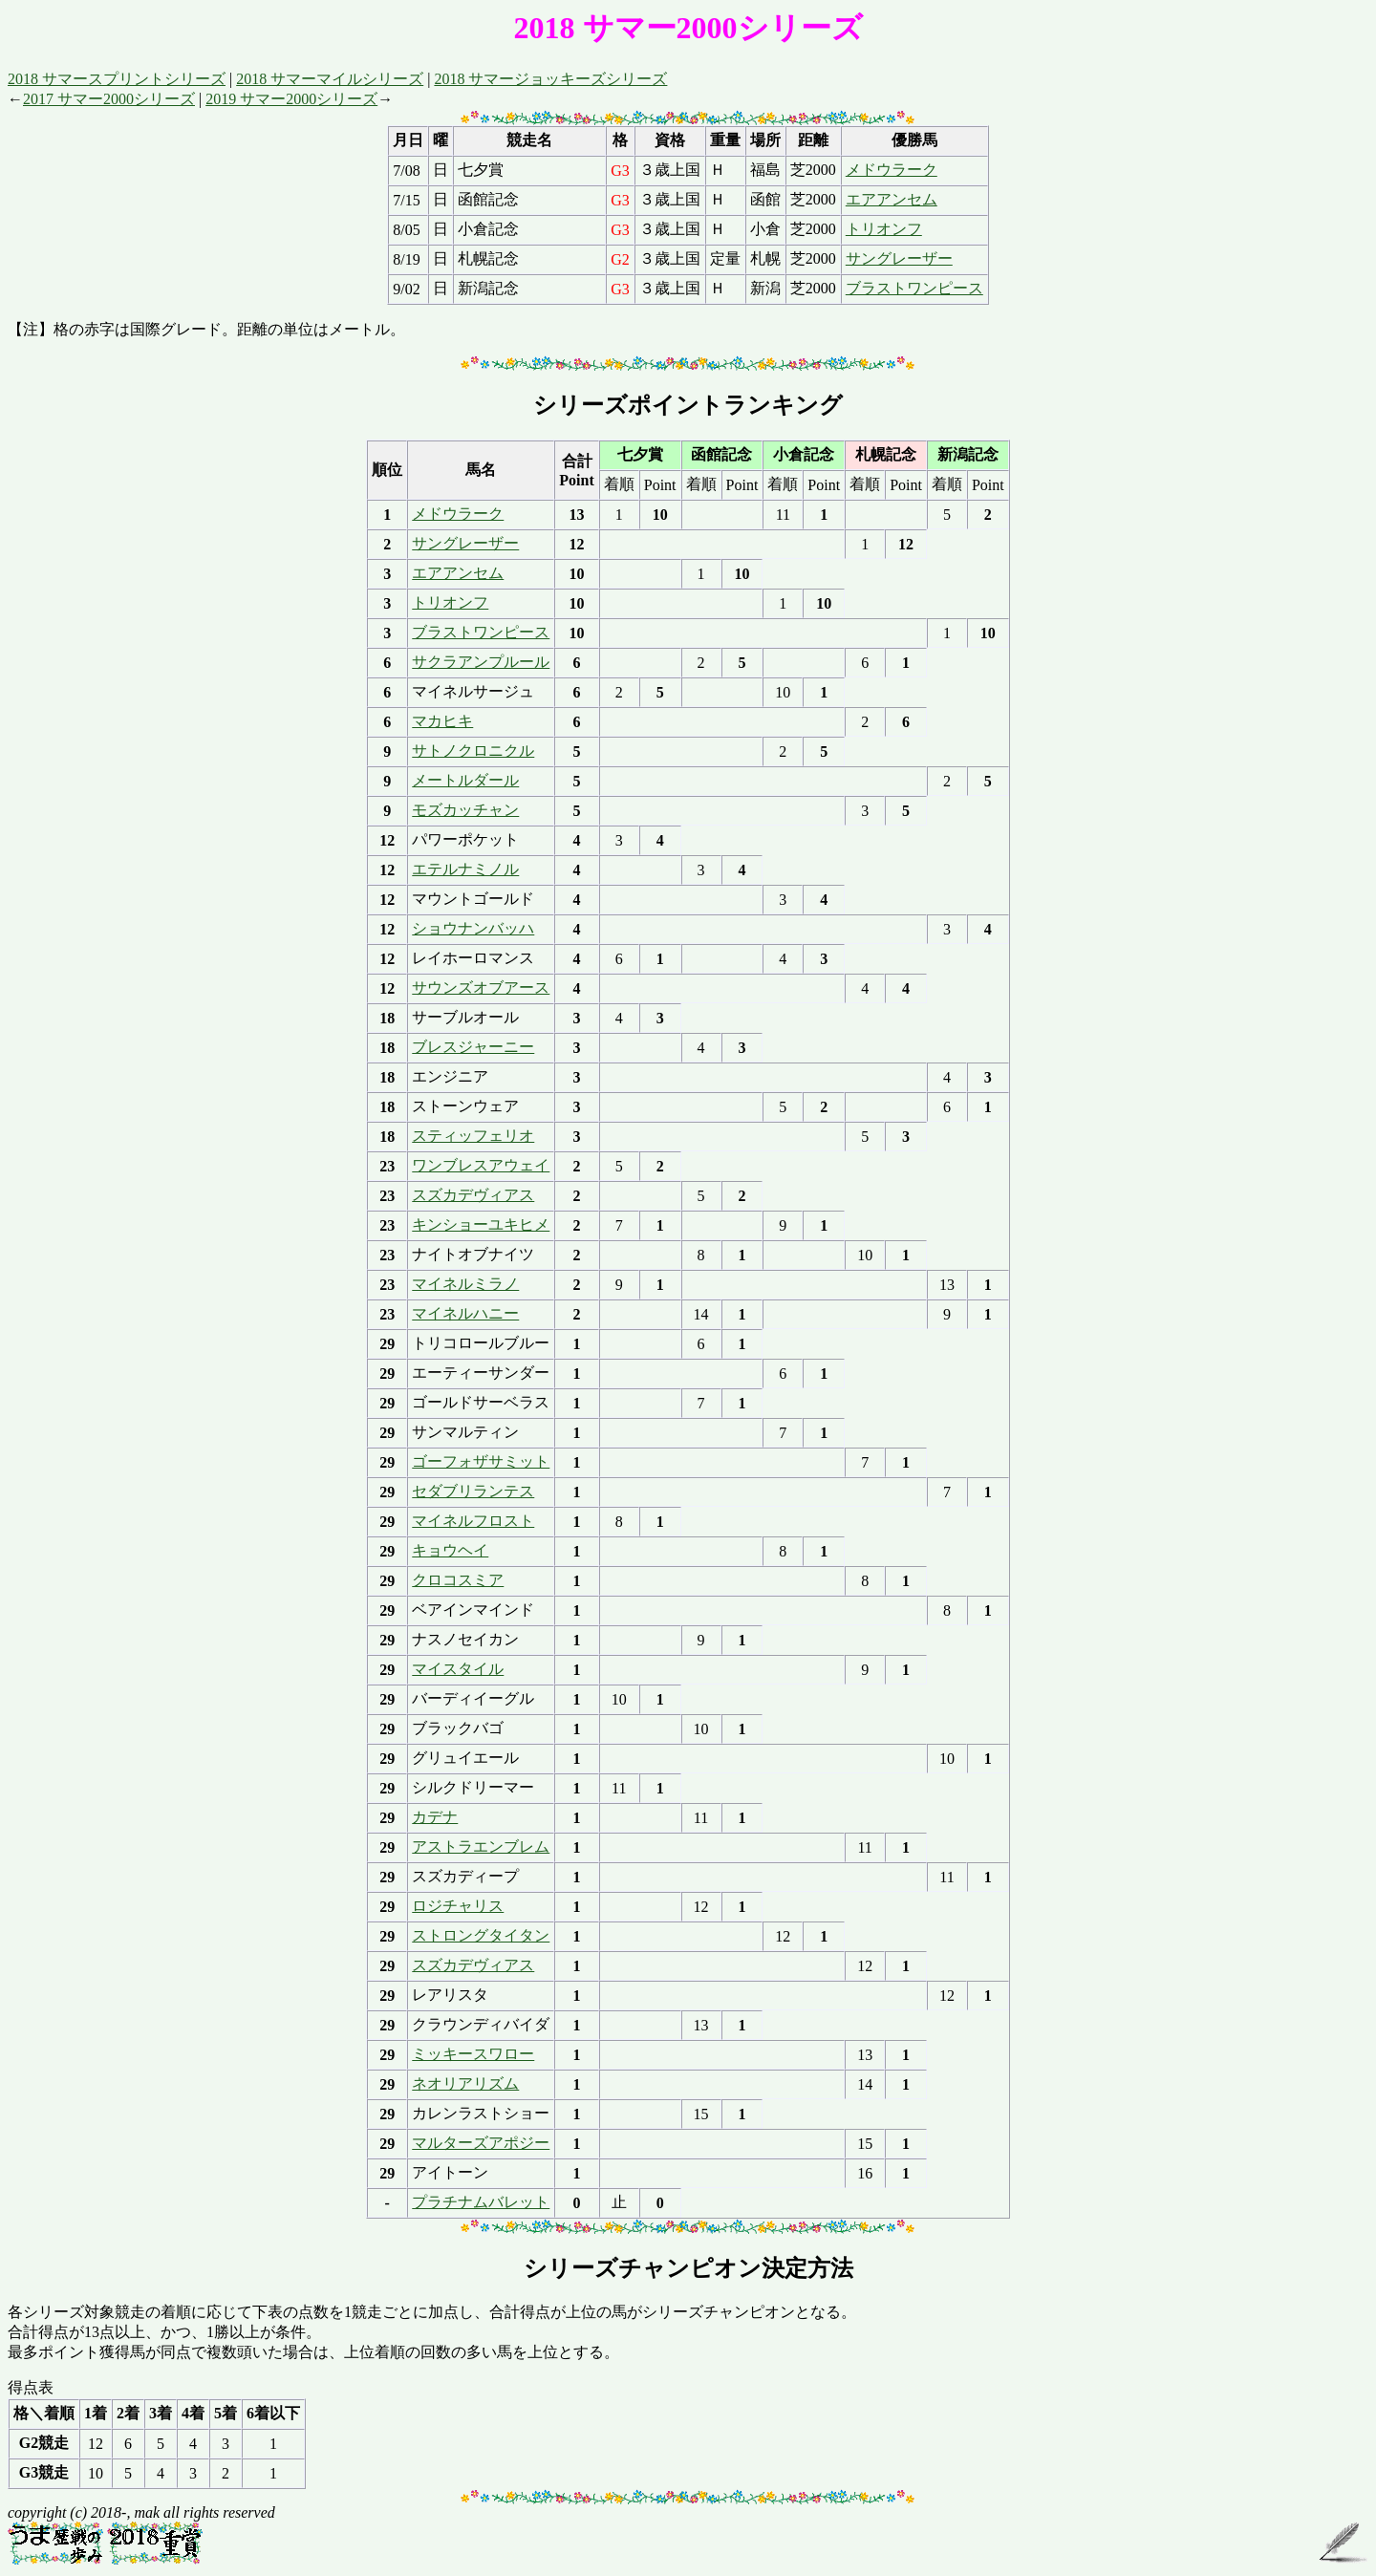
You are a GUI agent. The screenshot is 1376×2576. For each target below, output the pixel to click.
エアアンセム (891, 199)
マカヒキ (442, 721)
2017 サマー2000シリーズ (109, 99)
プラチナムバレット (480, 2202)
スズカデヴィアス (473, 1195)
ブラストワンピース (914, 288)
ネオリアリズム (465, 2083)
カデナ (435, 1817)
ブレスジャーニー (473, 1047)
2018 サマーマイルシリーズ (329, 79)
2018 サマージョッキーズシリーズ (550, 79)
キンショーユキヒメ (480, 1224)
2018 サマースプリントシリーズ (117, 79)
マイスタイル (458, 1669)
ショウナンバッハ (473, 928)
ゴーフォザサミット (480, 1461)
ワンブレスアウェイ (480, 1165)
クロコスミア (458, 1580)
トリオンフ (884, 229)
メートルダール (465, 780)
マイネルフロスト (473, 1521)
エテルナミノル (465, 869)
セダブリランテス (473, 1491)
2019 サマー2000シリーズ (291, 99)
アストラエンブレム (480, 1846)
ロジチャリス (458, 1906)
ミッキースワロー (473, 2054)
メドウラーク (891, 169)
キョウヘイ (450, 1550)
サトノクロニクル (473, 750)
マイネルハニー (465, 1313)
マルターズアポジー (480, 2143)
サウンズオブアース (480, 987)
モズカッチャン (465, 810)
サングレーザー (899, 258)
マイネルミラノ (465, 1284)
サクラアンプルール (480, 662)
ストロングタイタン (480, 1935)
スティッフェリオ (473, 1135)
